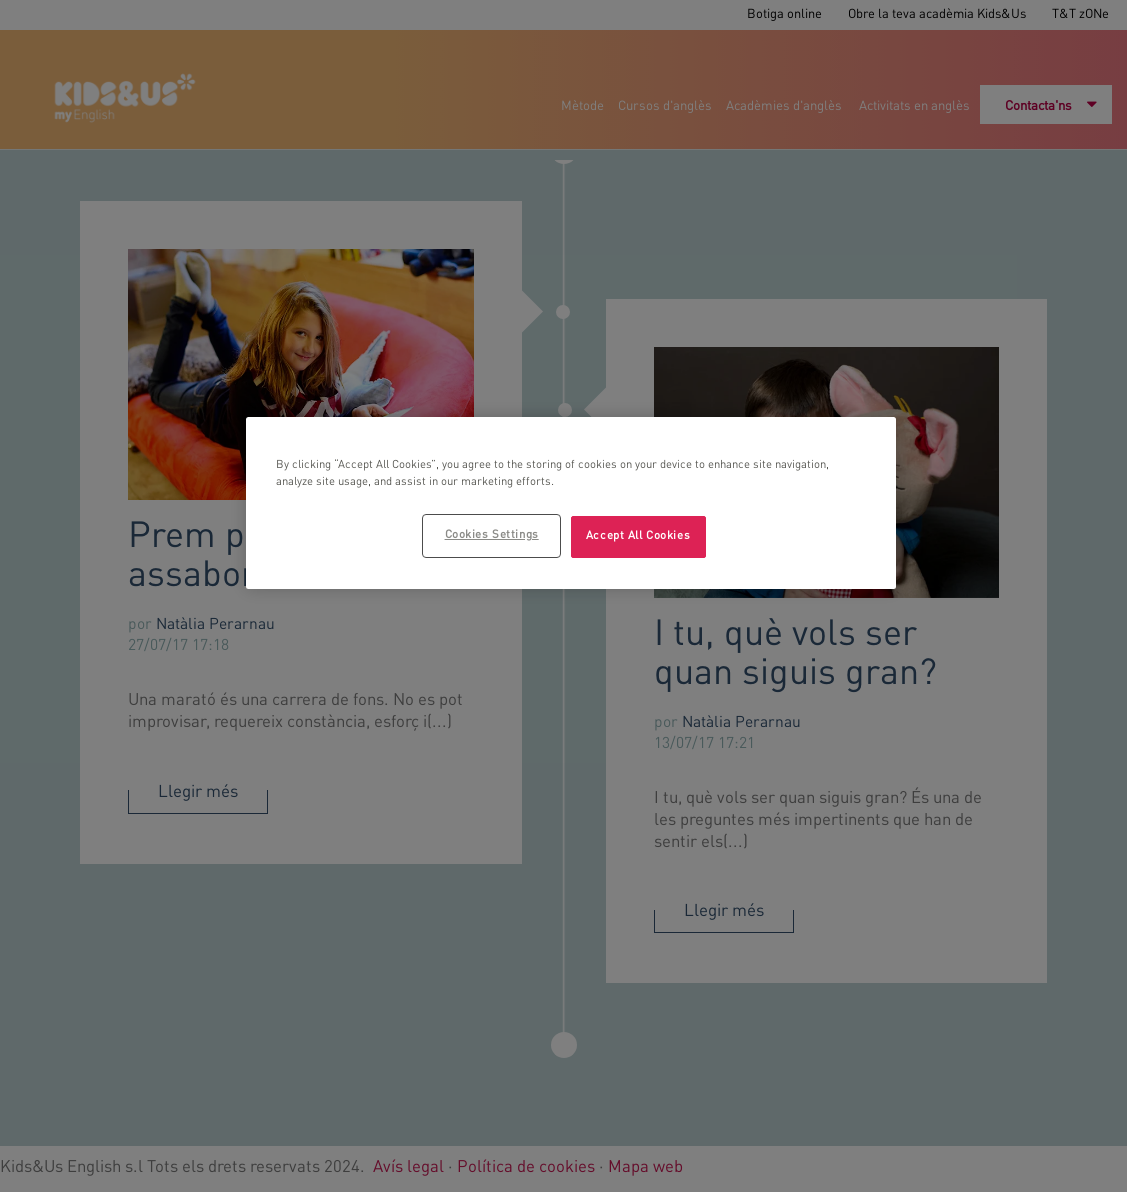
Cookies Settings (492, 535)
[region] (571, 503)
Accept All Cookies (638, 536)
